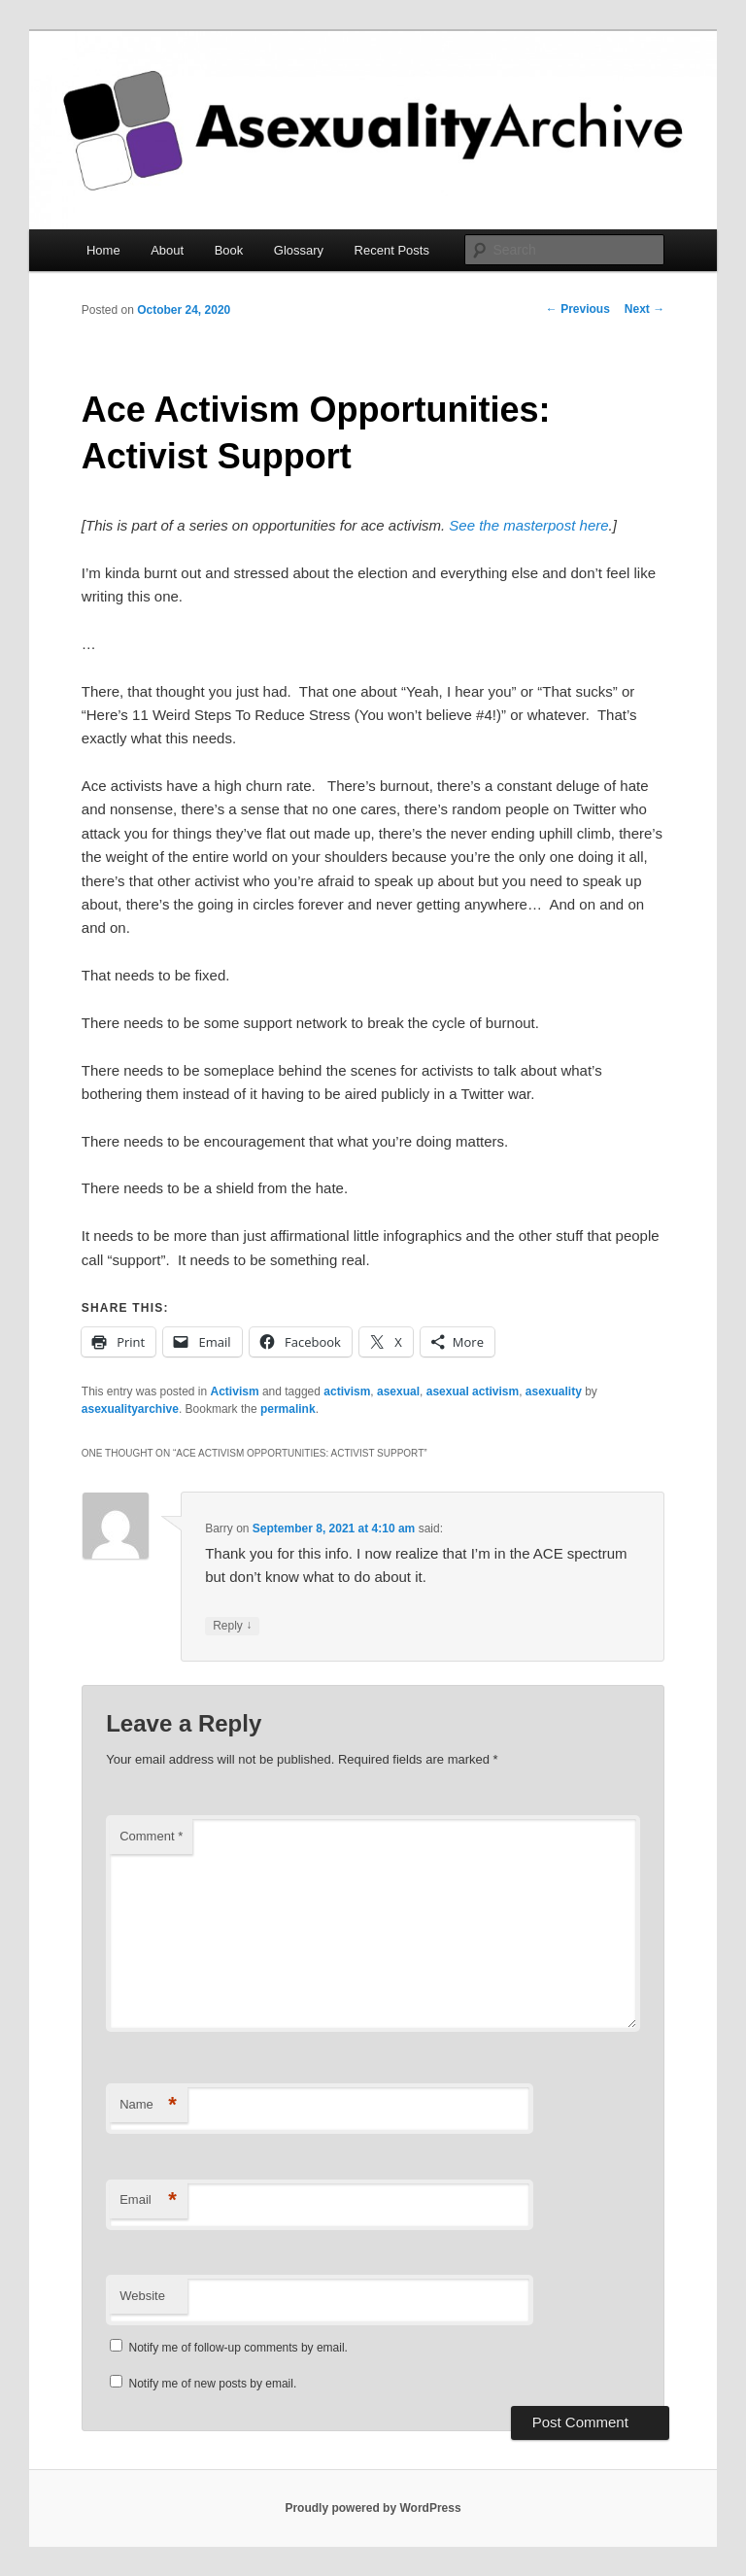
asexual (398, 1391)
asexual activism (472, 1391)
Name (148, 2105)
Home (103, 250)
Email (148, 2200)
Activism (235, 1391)
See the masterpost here (528, 525)
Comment (151, 1836)
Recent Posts (392, 250)
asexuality (554, 1391)
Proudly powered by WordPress (372, 2508)
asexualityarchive (130, 1409)
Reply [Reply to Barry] (232, 1626)
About (167, 250)
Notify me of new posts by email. (213, 2383)
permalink (288, 1409)
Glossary (298, 250)
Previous (578, 309)
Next (644, 309)
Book (229, 250)
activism (346, 1391)
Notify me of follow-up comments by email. (238, 2347)
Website (142, 2295)
